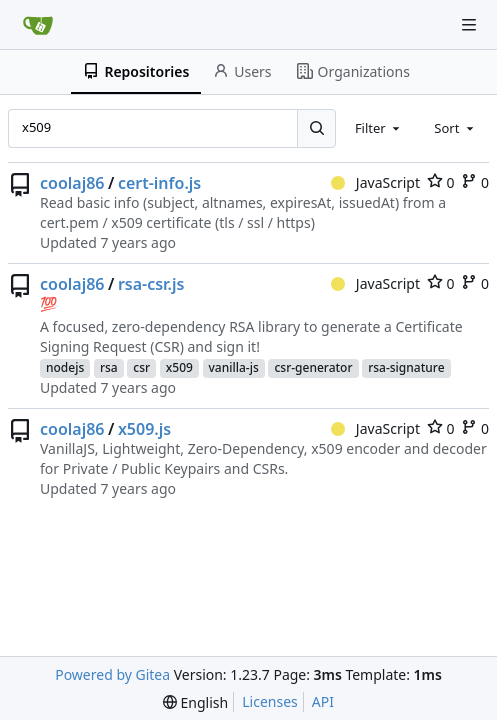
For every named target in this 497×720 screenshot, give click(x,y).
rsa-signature (406, 367)
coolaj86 (72, 183)
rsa (109, 367)
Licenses (270, 701)
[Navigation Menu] (469, 25)
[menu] (195, 702)
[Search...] (316, 128)
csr (141, 367)
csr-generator (313, 367)
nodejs (65, 367)
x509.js (144, 429)
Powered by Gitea (112, 674)
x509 (179, 367)
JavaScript (375, 182)
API (323, 701)
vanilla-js (234, 367)
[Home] (38, 25)
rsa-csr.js (151, 284)
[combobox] (379, 128)
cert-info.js (159, 183)
